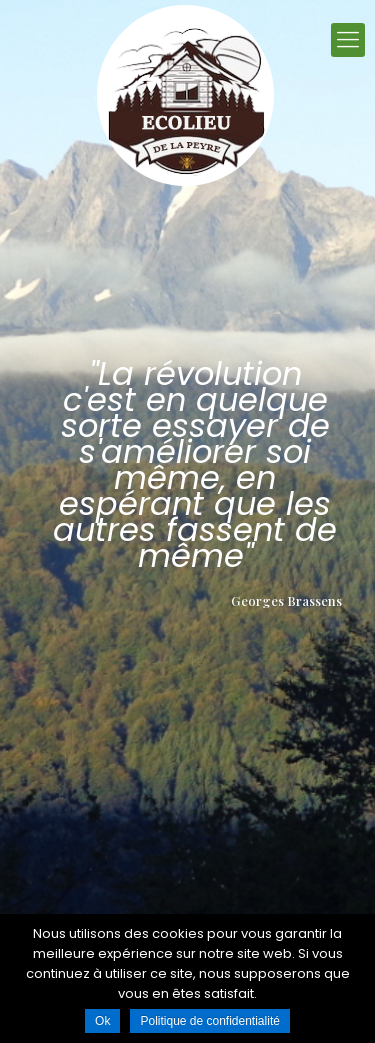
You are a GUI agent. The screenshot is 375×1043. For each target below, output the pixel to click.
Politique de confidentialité (209, 1021)
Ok (102, 1021)
